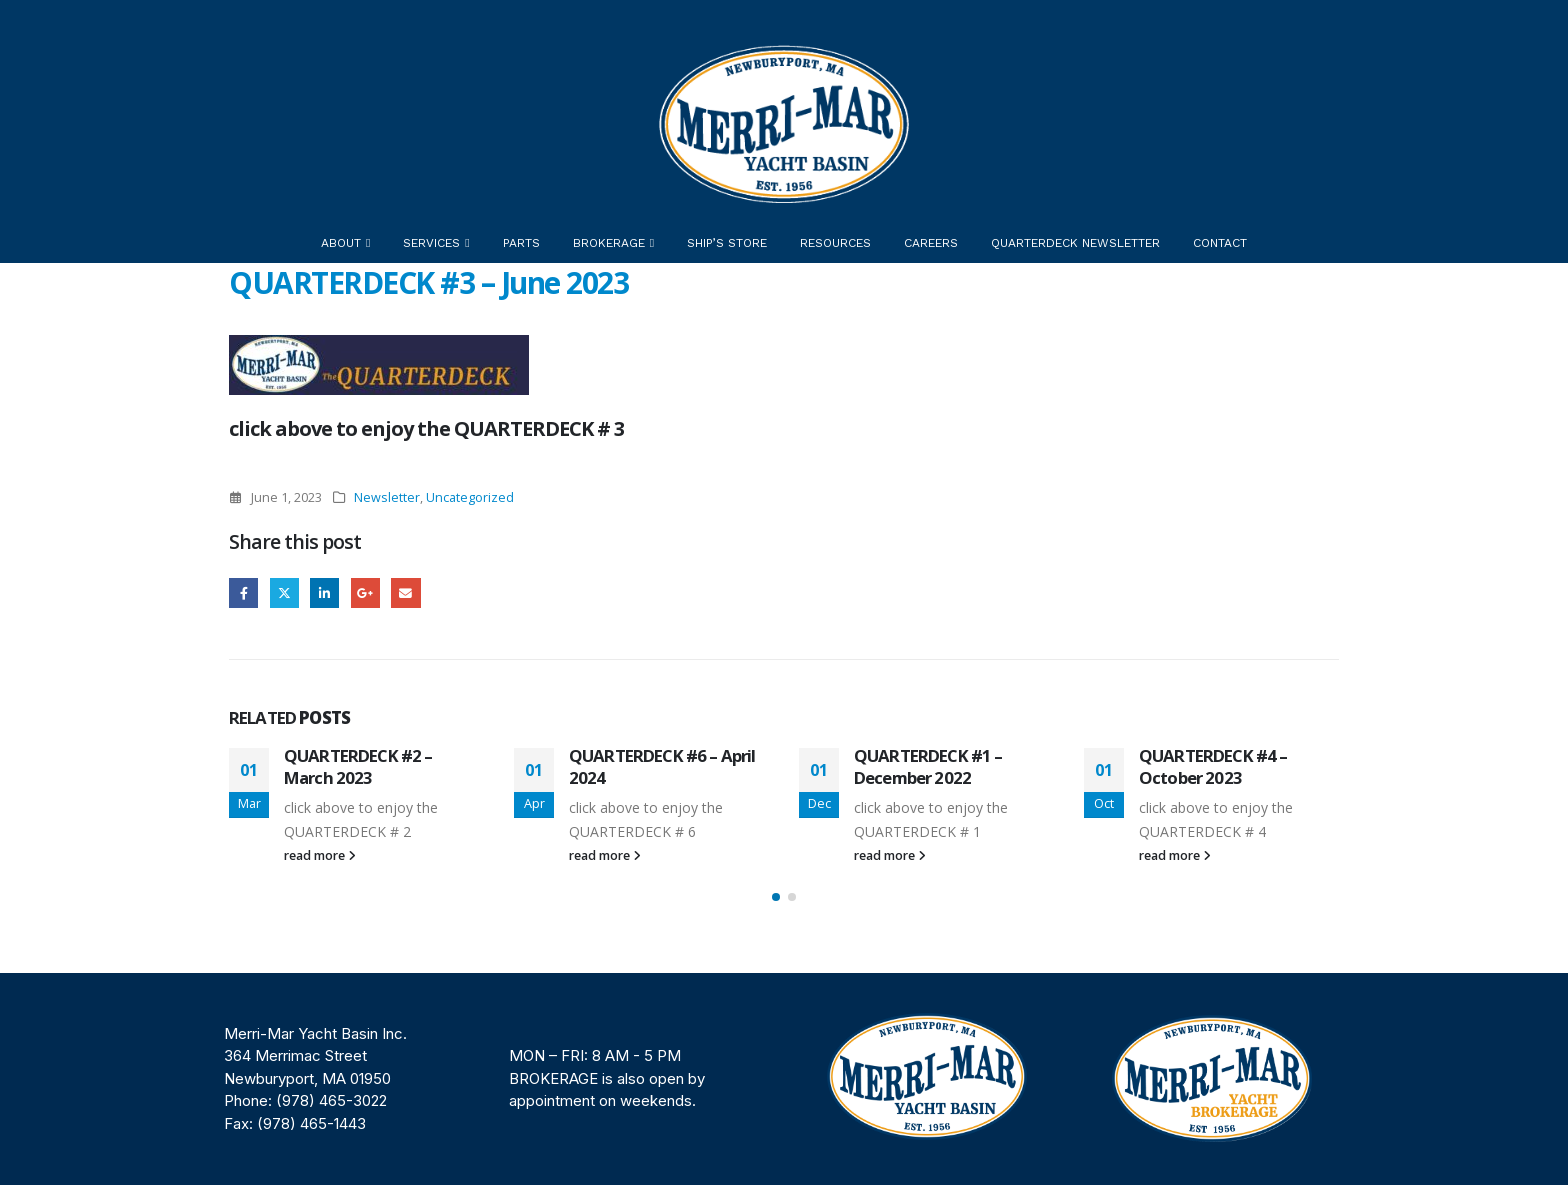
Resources (835, 243)
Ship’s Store (727, 243)
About (341, 243)
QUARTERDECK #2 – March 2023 (358, 766)
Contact (1220, 243)
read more (320, 855)
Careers (931, 243)
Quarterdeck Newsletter (1075, 243)
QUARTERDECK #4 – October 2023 (1213, 766)
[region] (784, 1079)
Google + (365, 592)
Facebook (243, 592)
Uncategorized (470, 497)
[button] (776, 897)
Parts (521, 243)
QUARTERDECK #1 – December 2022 (928, 766)
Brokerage (609, 243)
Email (405, 592)
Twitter (284, 592)
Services (431, 243)
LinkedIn (324, 592)
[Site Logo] (784, 124)
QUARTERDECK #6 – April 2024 (662, 766)
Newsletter (387, 497)
